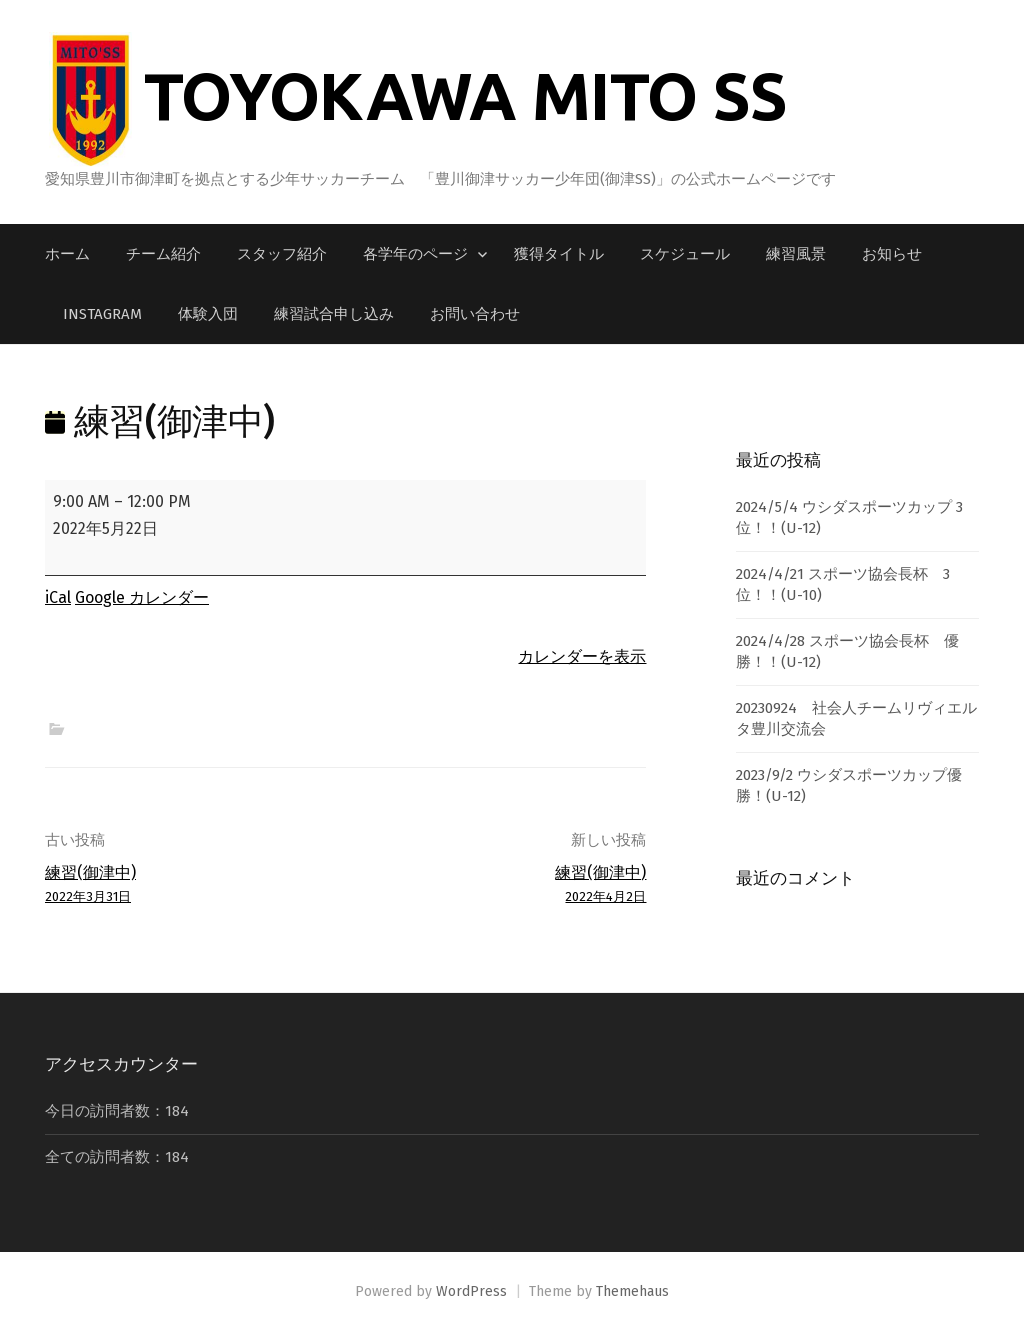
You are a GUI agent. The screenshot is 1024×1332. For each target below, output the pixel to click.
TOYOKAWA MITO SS (465, 95)
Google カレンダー (142, 597)
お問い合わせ (475, 314)
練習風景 (796, 254)
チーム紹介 (163, 254)
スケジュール (685, 254)
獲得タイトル (559, 254)
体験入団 (208, 314)
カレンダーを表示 (582, 656)
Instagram (102, 314)
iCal (58, 597)
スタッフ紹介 (282, 254)
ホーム (67, 254)
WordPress (471, 1291)
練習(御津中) (189, 885)
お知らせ (892, 254)
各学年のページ (415, 254)
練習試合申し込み (334, 314)
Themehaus (632, 1291)
